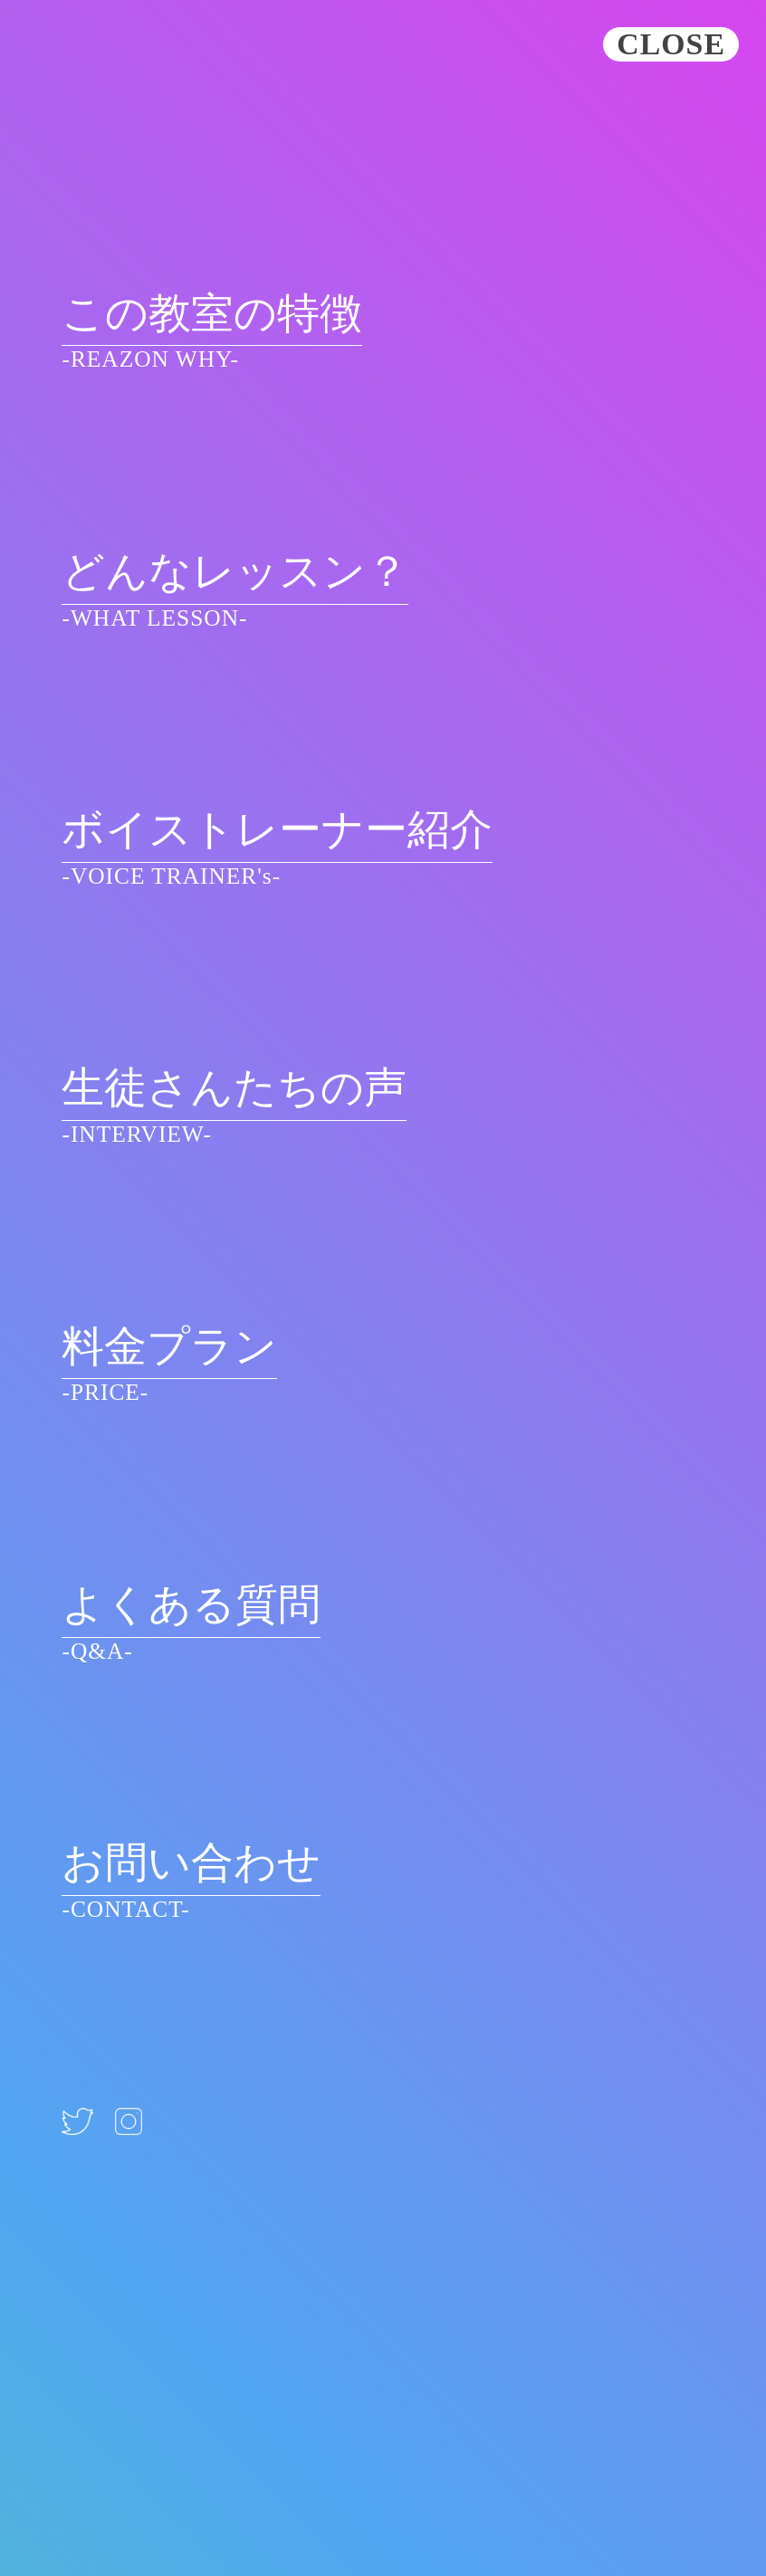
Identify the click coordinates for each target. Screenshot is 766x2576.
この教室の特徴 (212, 314)
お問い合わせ (191, 1863)
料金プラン (169, 1347)
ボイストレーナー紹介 (277, 830)
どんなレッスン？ (235, 572)
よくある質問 (191, 1605)
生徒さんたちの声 (234, 1088)
